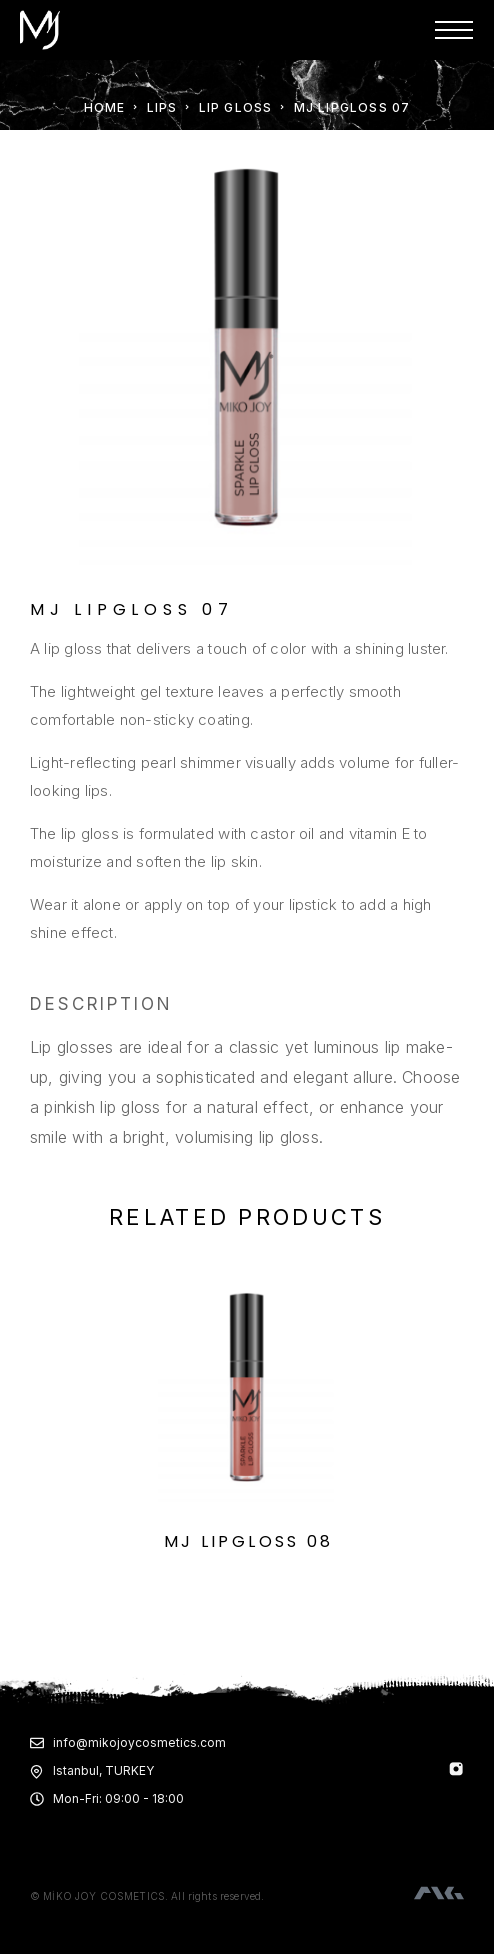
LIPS (162, 107)
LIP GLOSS (236, 107)
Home (105, 107)
